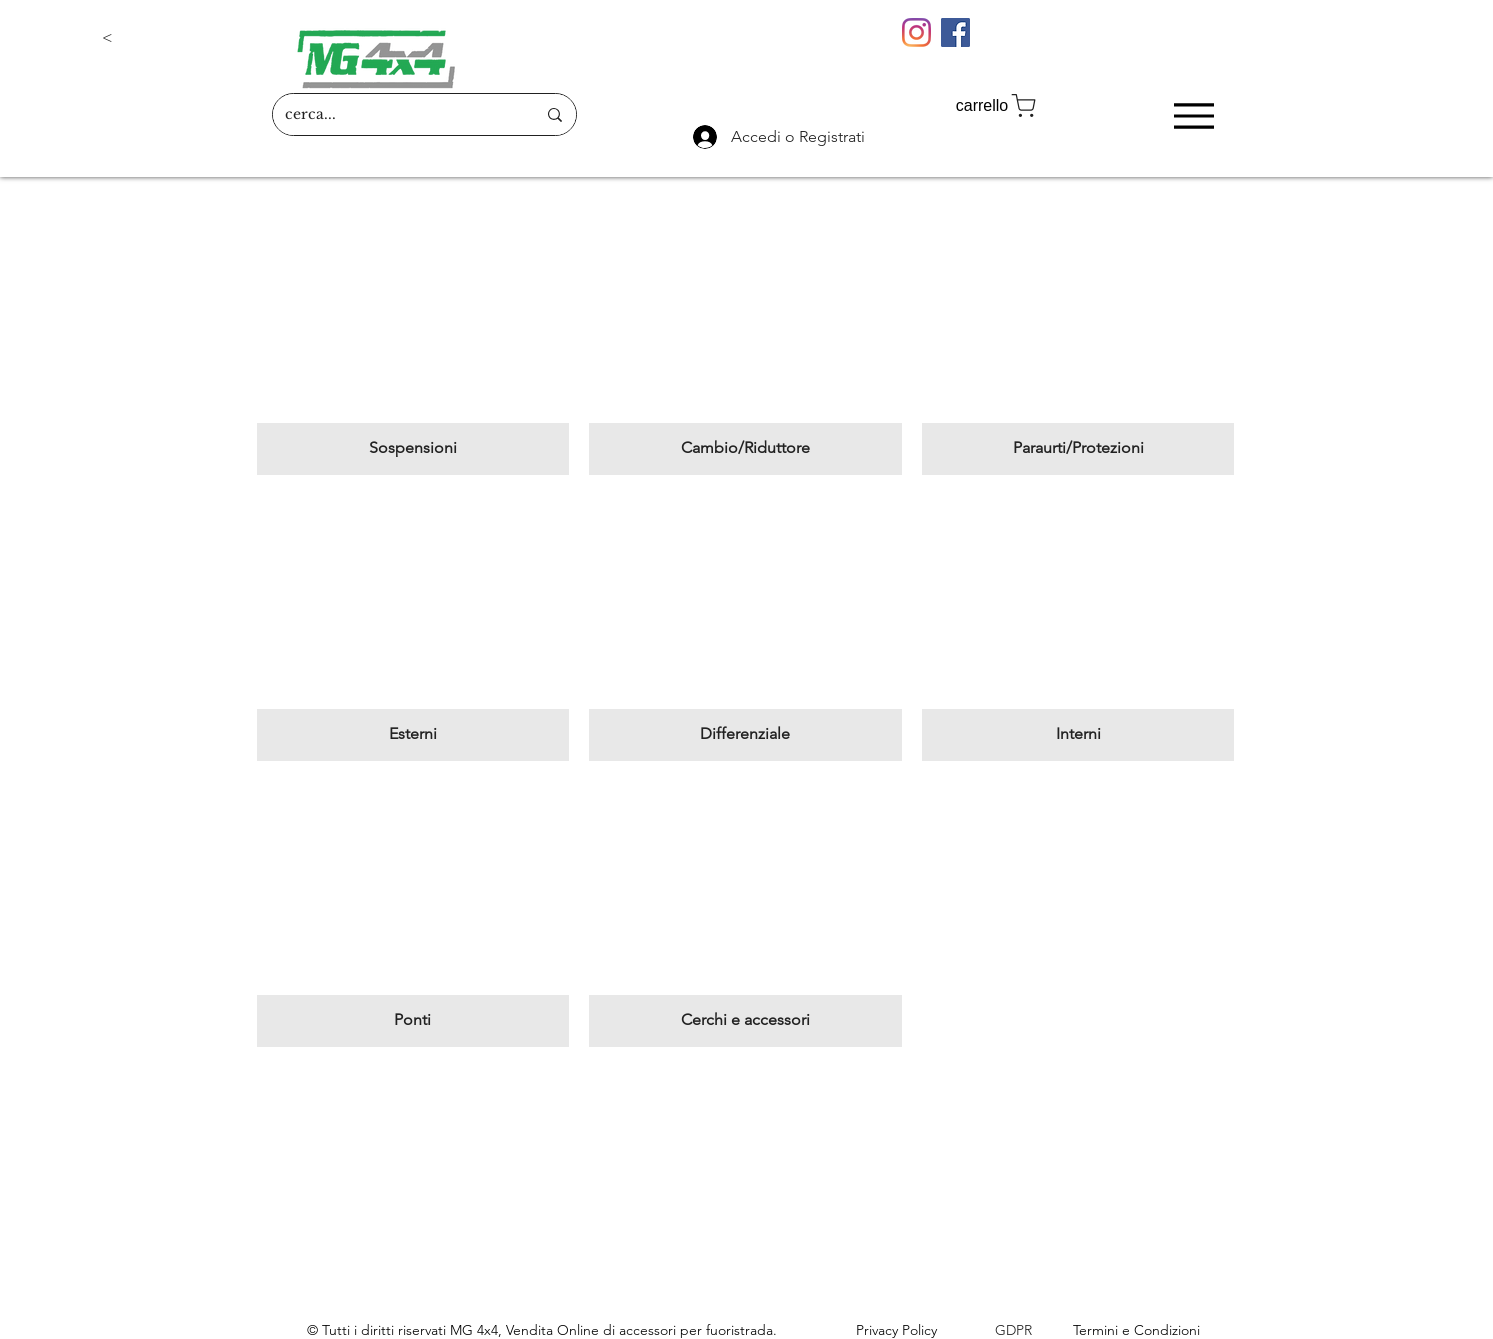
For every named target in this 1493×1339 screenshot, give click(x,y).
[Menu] (1194, 115)
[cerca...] (395, 114)
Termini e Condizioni (1136, 1330)
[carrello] (998, 105)
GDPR (1013, 1330)
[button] (168, 38)
